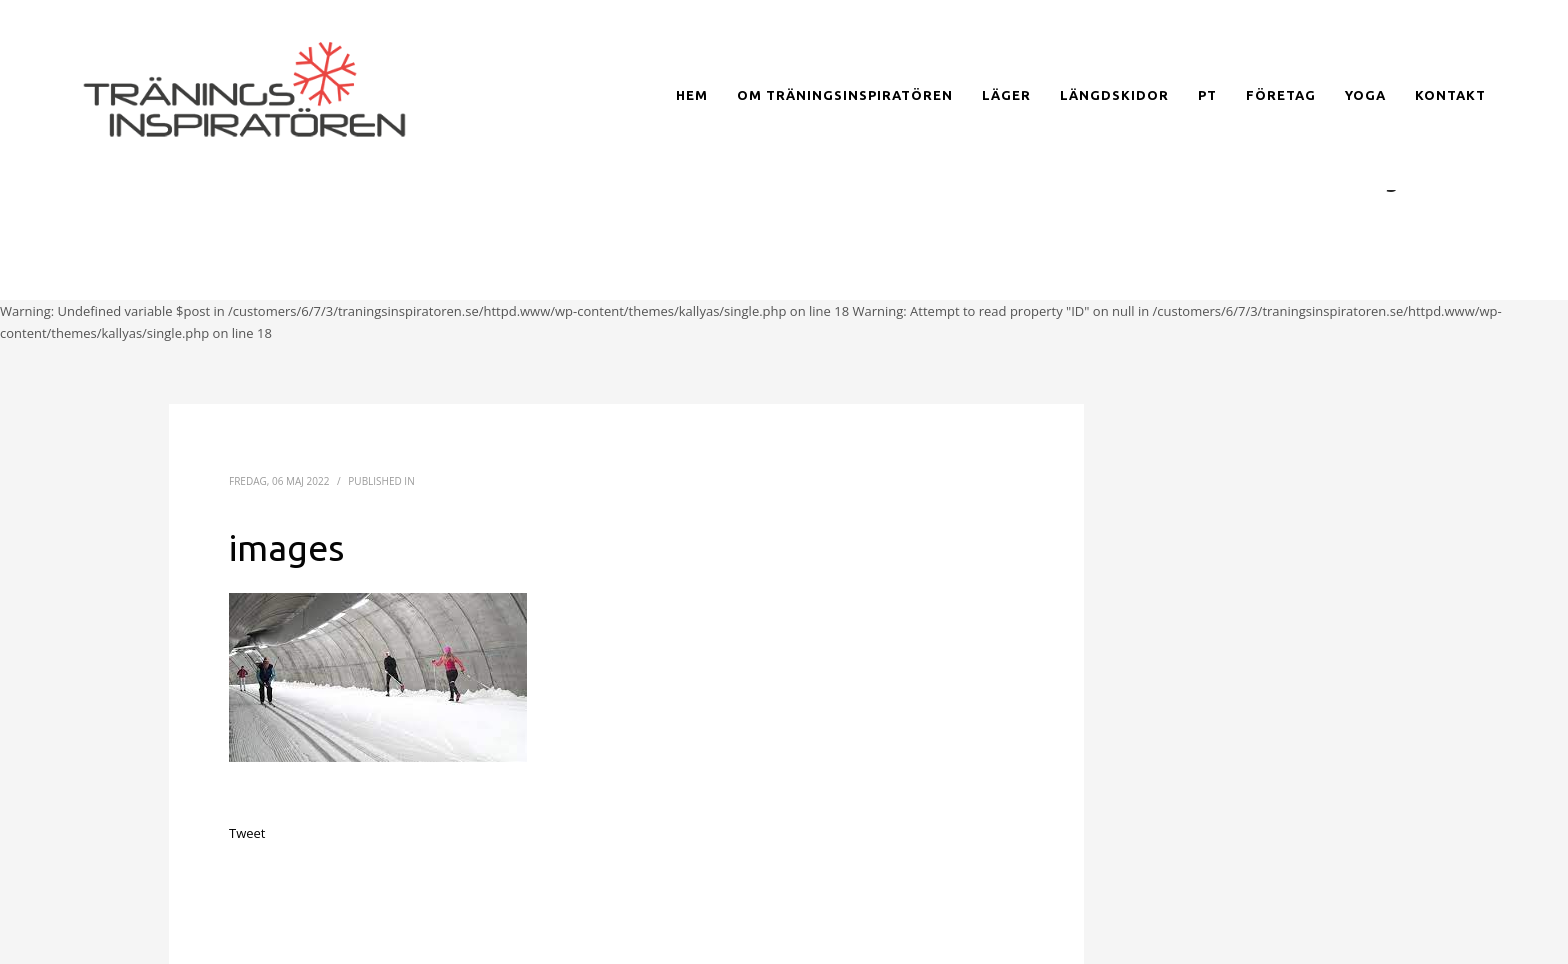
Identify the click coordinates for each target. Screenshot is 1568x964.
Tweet (247, 833)
